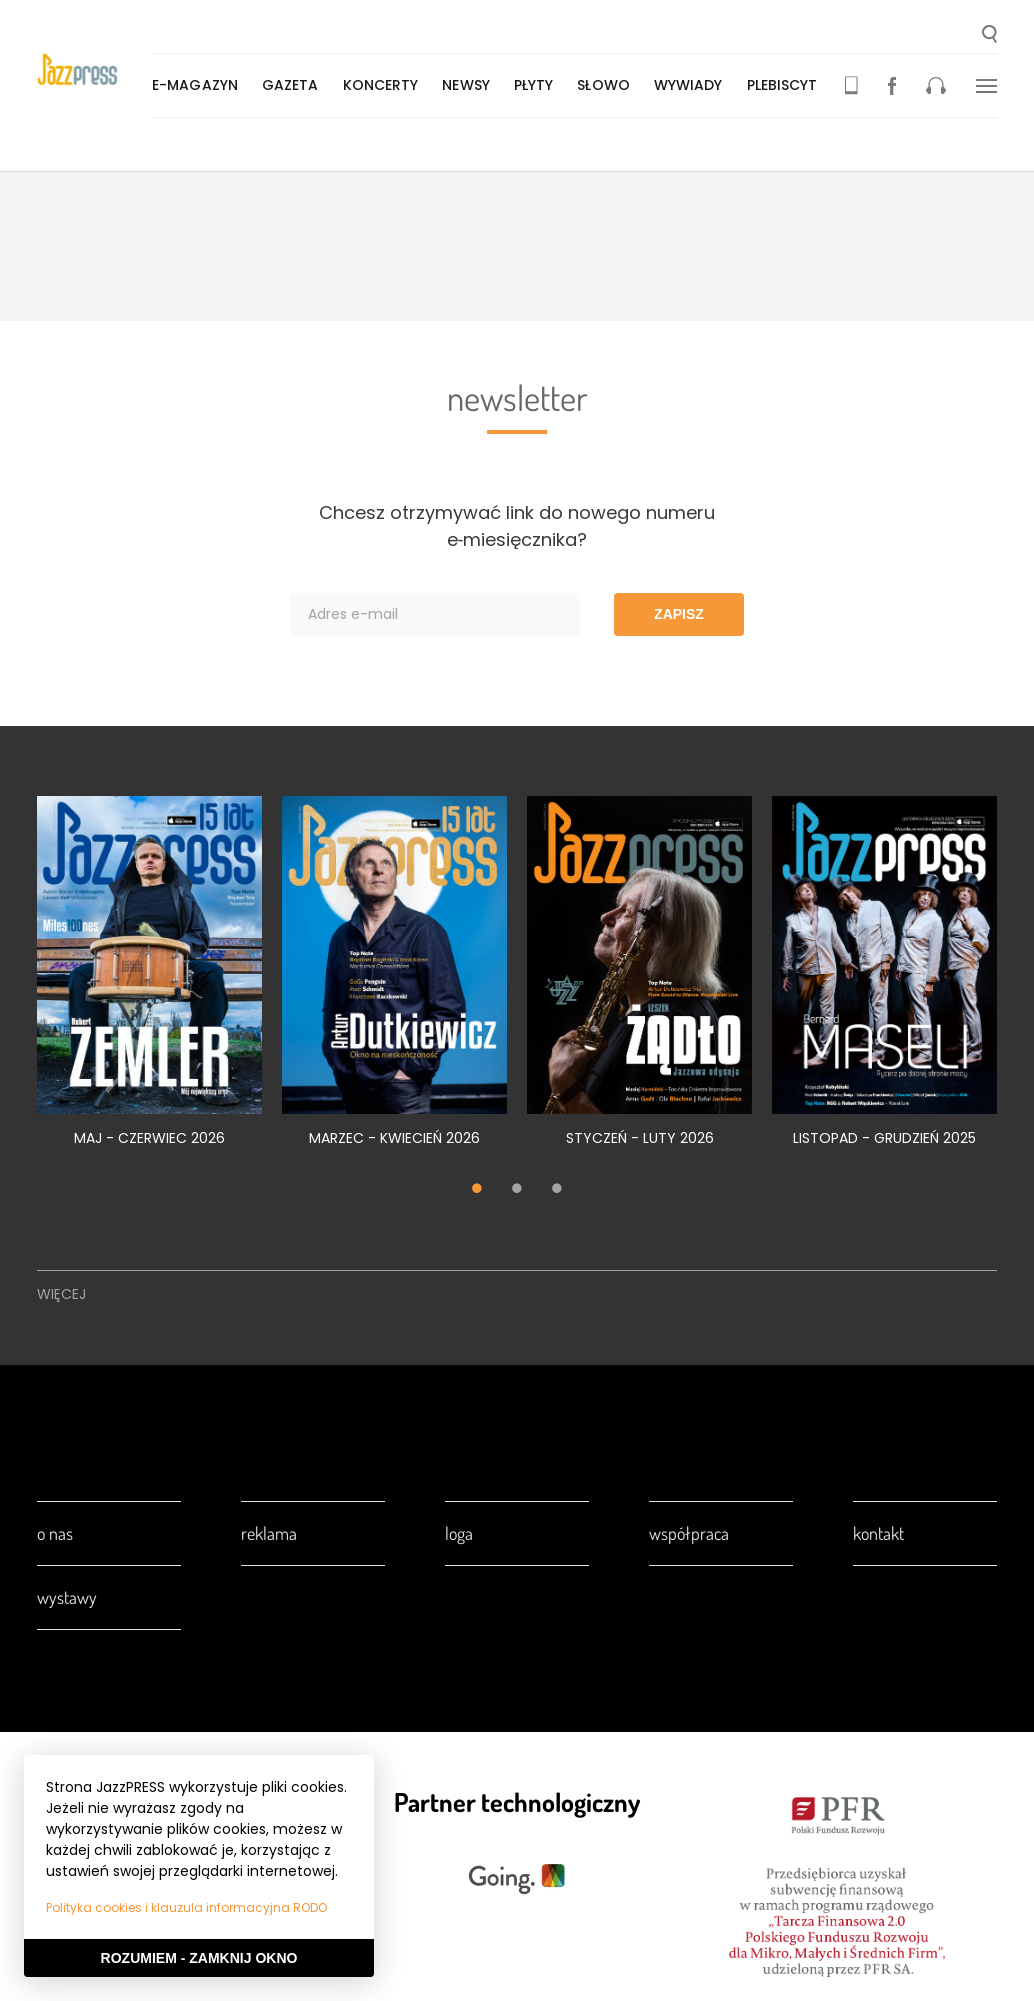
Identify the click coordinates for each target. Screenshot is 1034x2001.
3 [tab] (557, 1190)
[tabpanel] (149, 983)
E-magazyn (199, 85)
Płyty (538, 85)
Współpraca (689, 1533)
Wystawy (67, 1597)
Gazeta (294, 85)
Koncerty (385, 85)
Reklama (269, 1533)
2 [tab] (517, 1190)
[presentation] (96, 71)
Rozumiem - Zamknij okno (199, 1958)
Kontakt (878, 1533)
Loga (459, 1533)
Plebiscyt (786, 85)
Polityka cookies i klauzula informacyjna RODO (186, 1907)
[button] (989, 36)
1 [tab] (477, 1190)
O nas (55, 1533)
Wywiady (692, 85)
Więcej (61, 1294)
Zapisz (679, 614)
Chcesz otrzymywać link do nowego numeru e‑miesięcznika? (517, 526)
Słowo (607, 85)
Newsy (470, 85)
